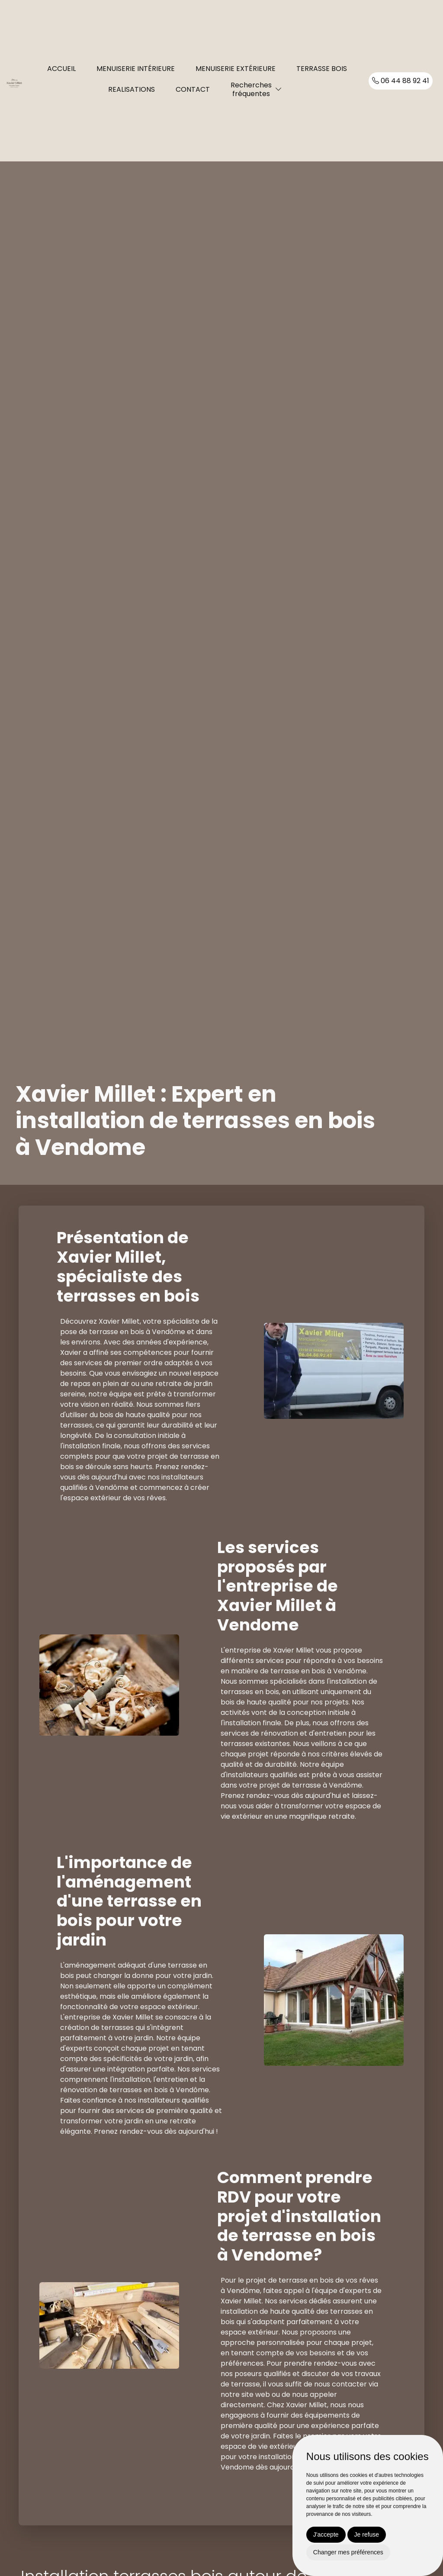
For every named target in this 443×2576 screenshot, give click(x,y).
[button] (279, 89)
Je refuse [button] (366, 2534)
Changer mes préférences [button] (348, 2552)
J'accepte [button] (326, 2534)
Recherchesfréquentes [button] (251, 89)
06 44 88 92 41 (400, 81)
